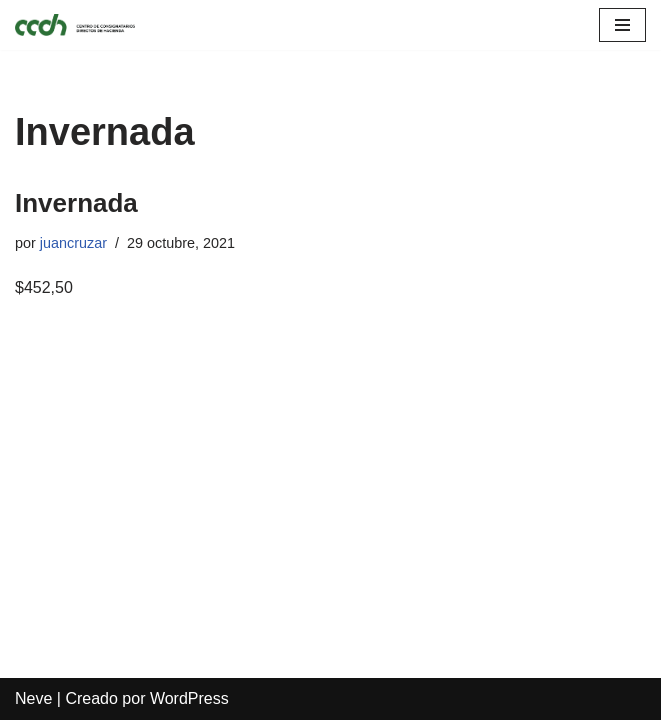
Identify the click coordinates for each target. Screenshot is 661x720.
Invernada (76, 203)
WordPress (189, 698)
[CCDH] (75, 25)
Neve (33, 698)
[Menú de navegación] (622, 25)
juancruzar (73, 243)
